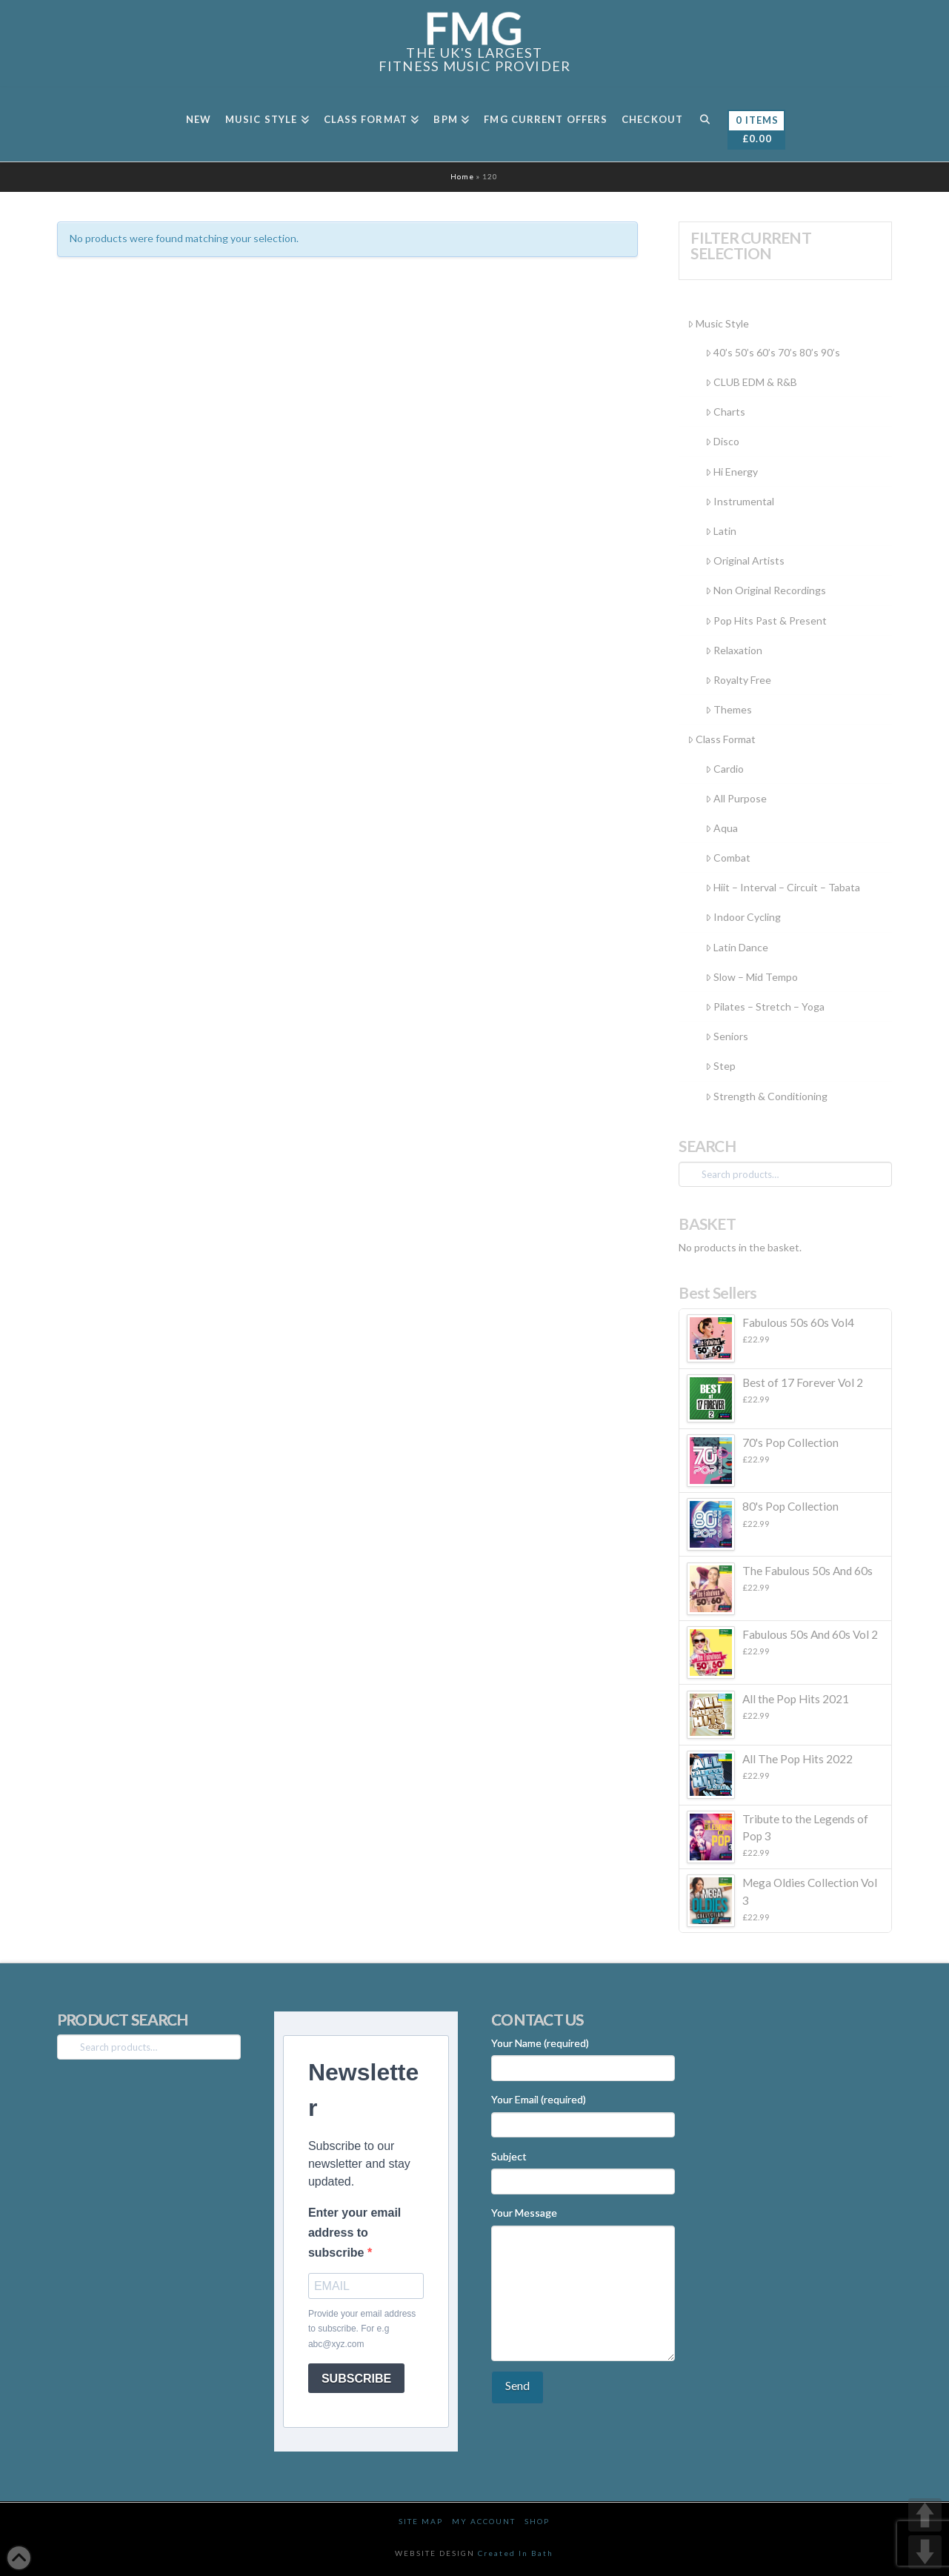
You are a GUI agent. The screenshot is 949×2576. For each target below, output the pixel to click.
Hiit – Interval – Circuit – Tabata (782, 887)
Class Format (721, 739)
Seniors (726, 1036)
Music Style (718, 323)
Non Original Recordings (765, 590)
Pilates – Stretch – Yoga (765, 1006)
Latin (720, 531)
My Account (484, 2521)
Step (720, 1065)
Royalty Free (738, 679)
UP (925, 2515)
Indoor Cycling (743, 917)
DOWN (925, 2552)
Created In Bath (515, 2553)
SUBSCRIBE (356, 2378)
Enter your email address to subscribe (354, 2232)
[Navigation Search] (705, 124)
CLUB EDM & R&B (751, 382)
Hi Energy (731, 471)
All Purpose (736, 798)
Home (462, 176)
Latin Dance (736, 947)
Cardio (724, 768)
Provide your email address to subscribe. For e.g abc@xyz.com (362, 2329)
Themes (728, 709)
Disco (722, 441)
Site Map (421, 2521)
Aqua (721, 828)
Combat (727, 857)
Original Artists (745, 560)
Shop (537, 2521)
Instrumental (739, 501)
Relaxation (733, 650)
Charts (725, 411)
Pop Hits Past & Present (766, 620)
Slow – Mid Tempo (751, 977)
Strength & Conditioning (766, 1096)
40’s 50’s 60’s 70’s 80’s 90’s (772, 352)
